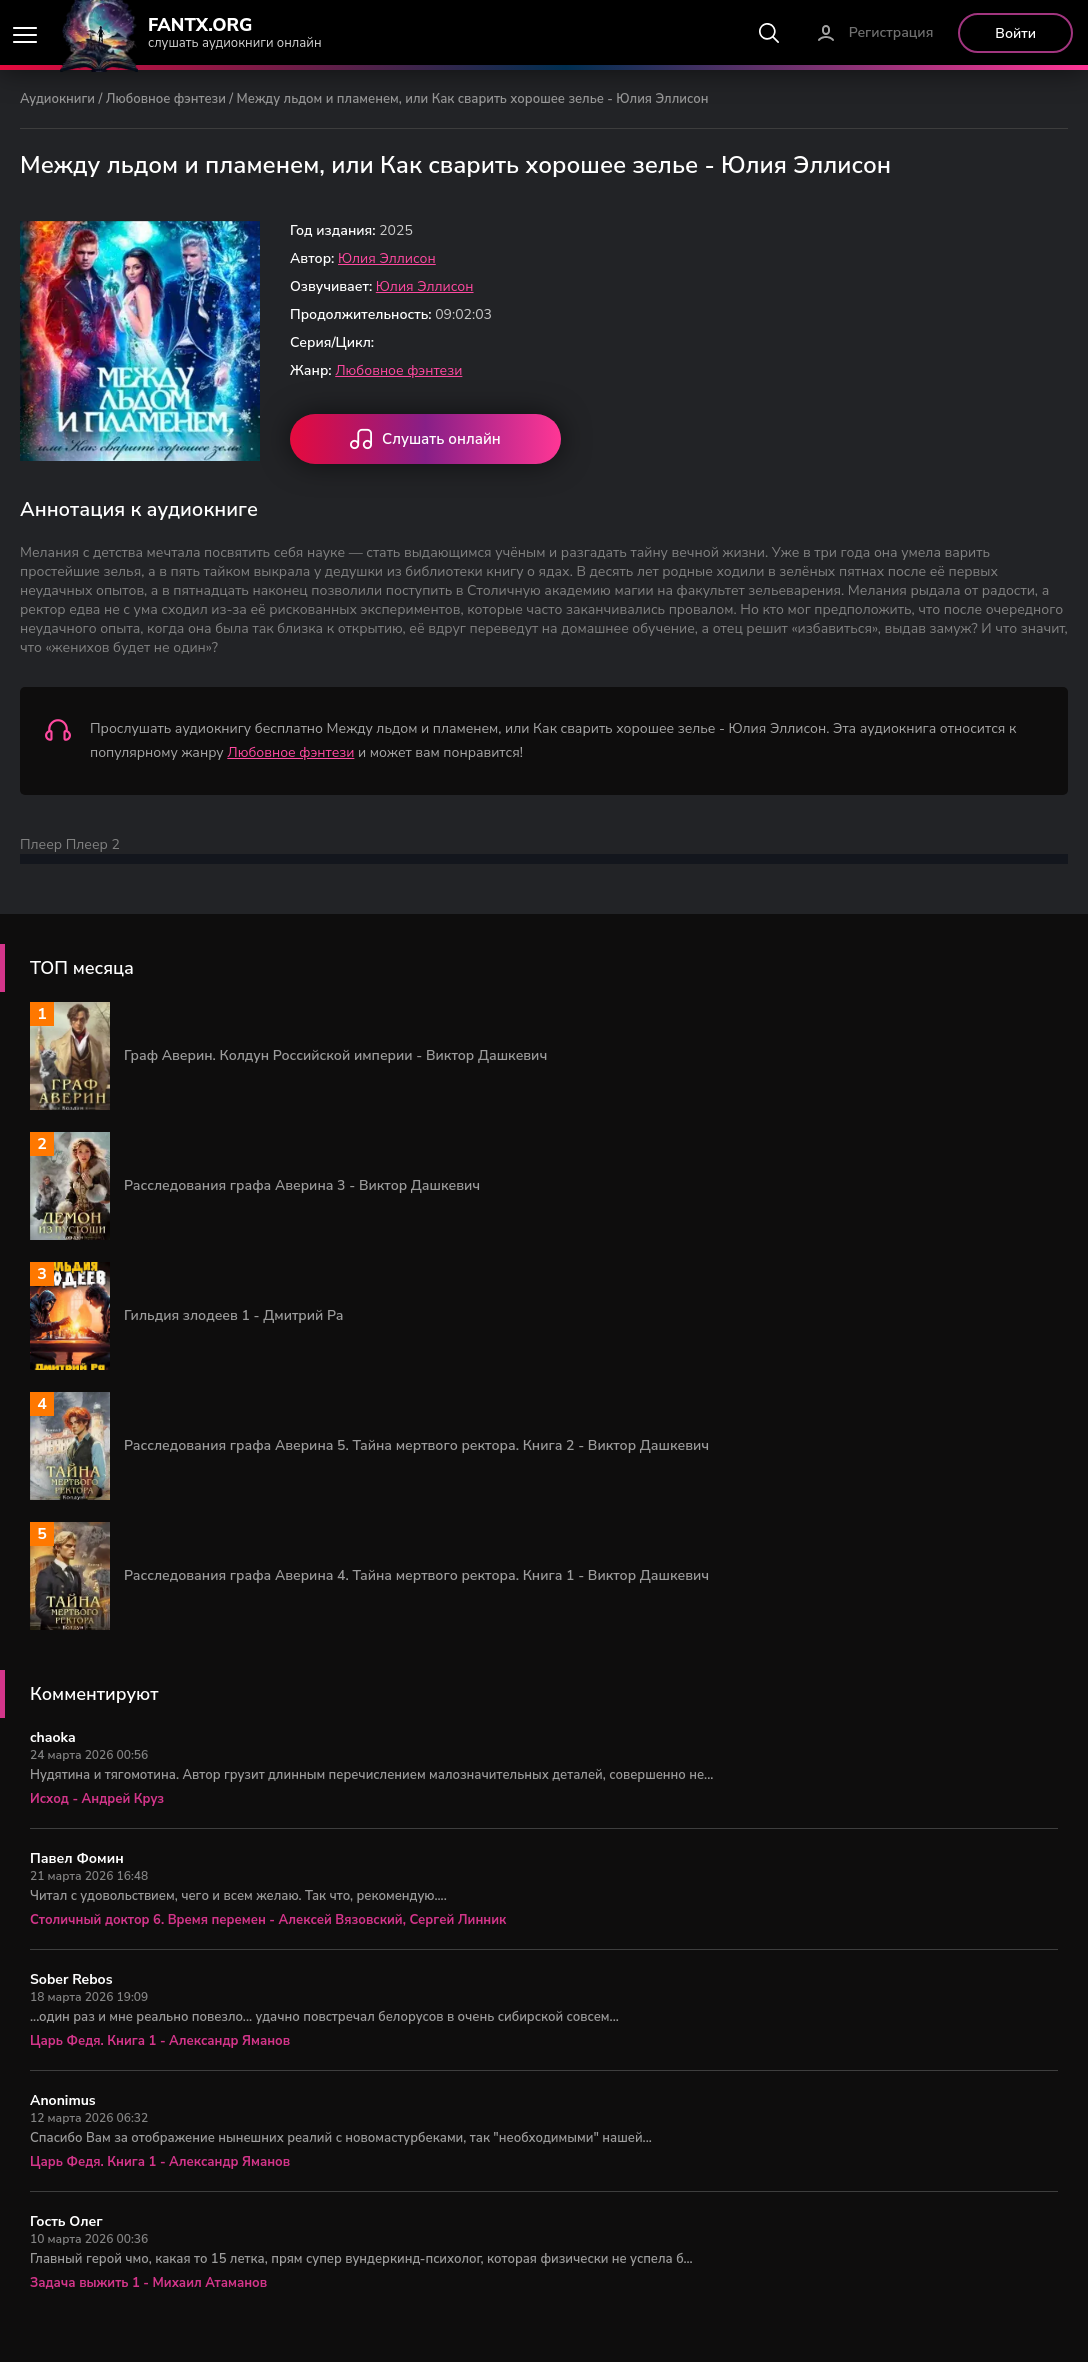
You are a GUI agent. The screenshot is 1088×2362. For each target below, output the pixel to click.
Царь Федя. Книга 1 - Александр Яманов (160, 2041)
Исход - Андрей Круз (97, 1799)
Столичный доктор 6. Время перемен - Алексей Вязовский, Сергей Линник (268, 1920)
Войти (1015, 33)
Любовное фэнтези (166, 99)
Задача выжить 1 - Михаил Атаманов (148, 2283)
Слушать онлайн (425, 441)
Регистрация (891, 32)
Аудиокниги (57, 99)
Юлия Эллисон (387, 258)
